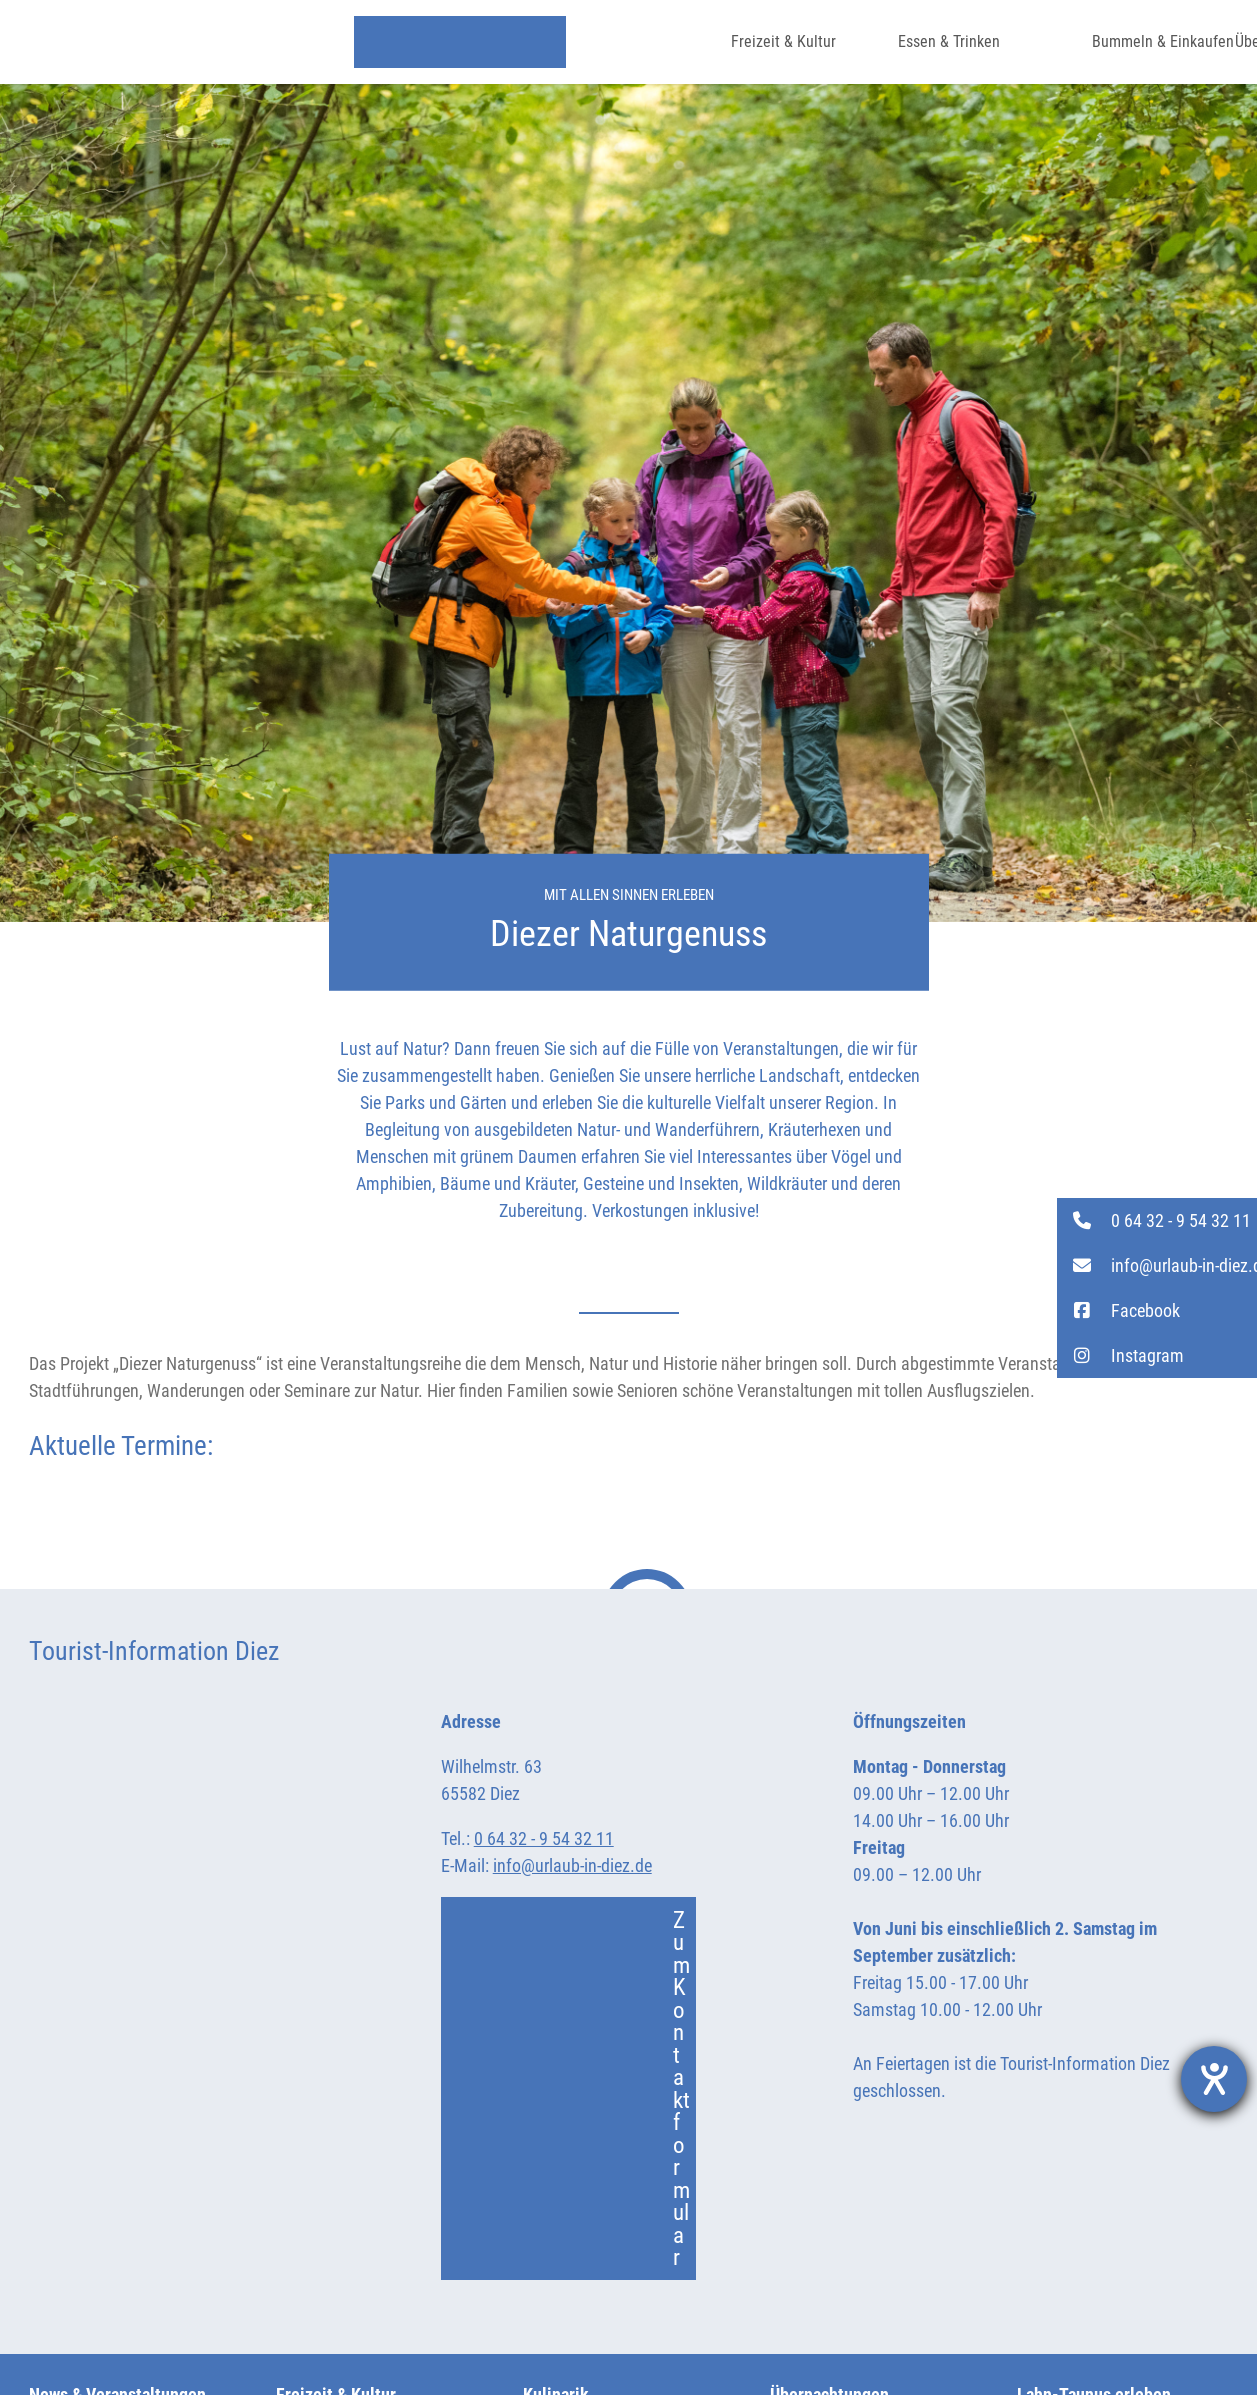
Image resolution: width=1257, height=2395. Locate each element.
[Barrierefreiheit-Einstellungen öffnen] (1214, 2079)
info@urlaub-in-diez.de (572, 1865)
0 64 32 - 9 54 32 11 (544, 1838)
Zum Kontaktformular (576, 2089)
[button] (1157, 1220)
